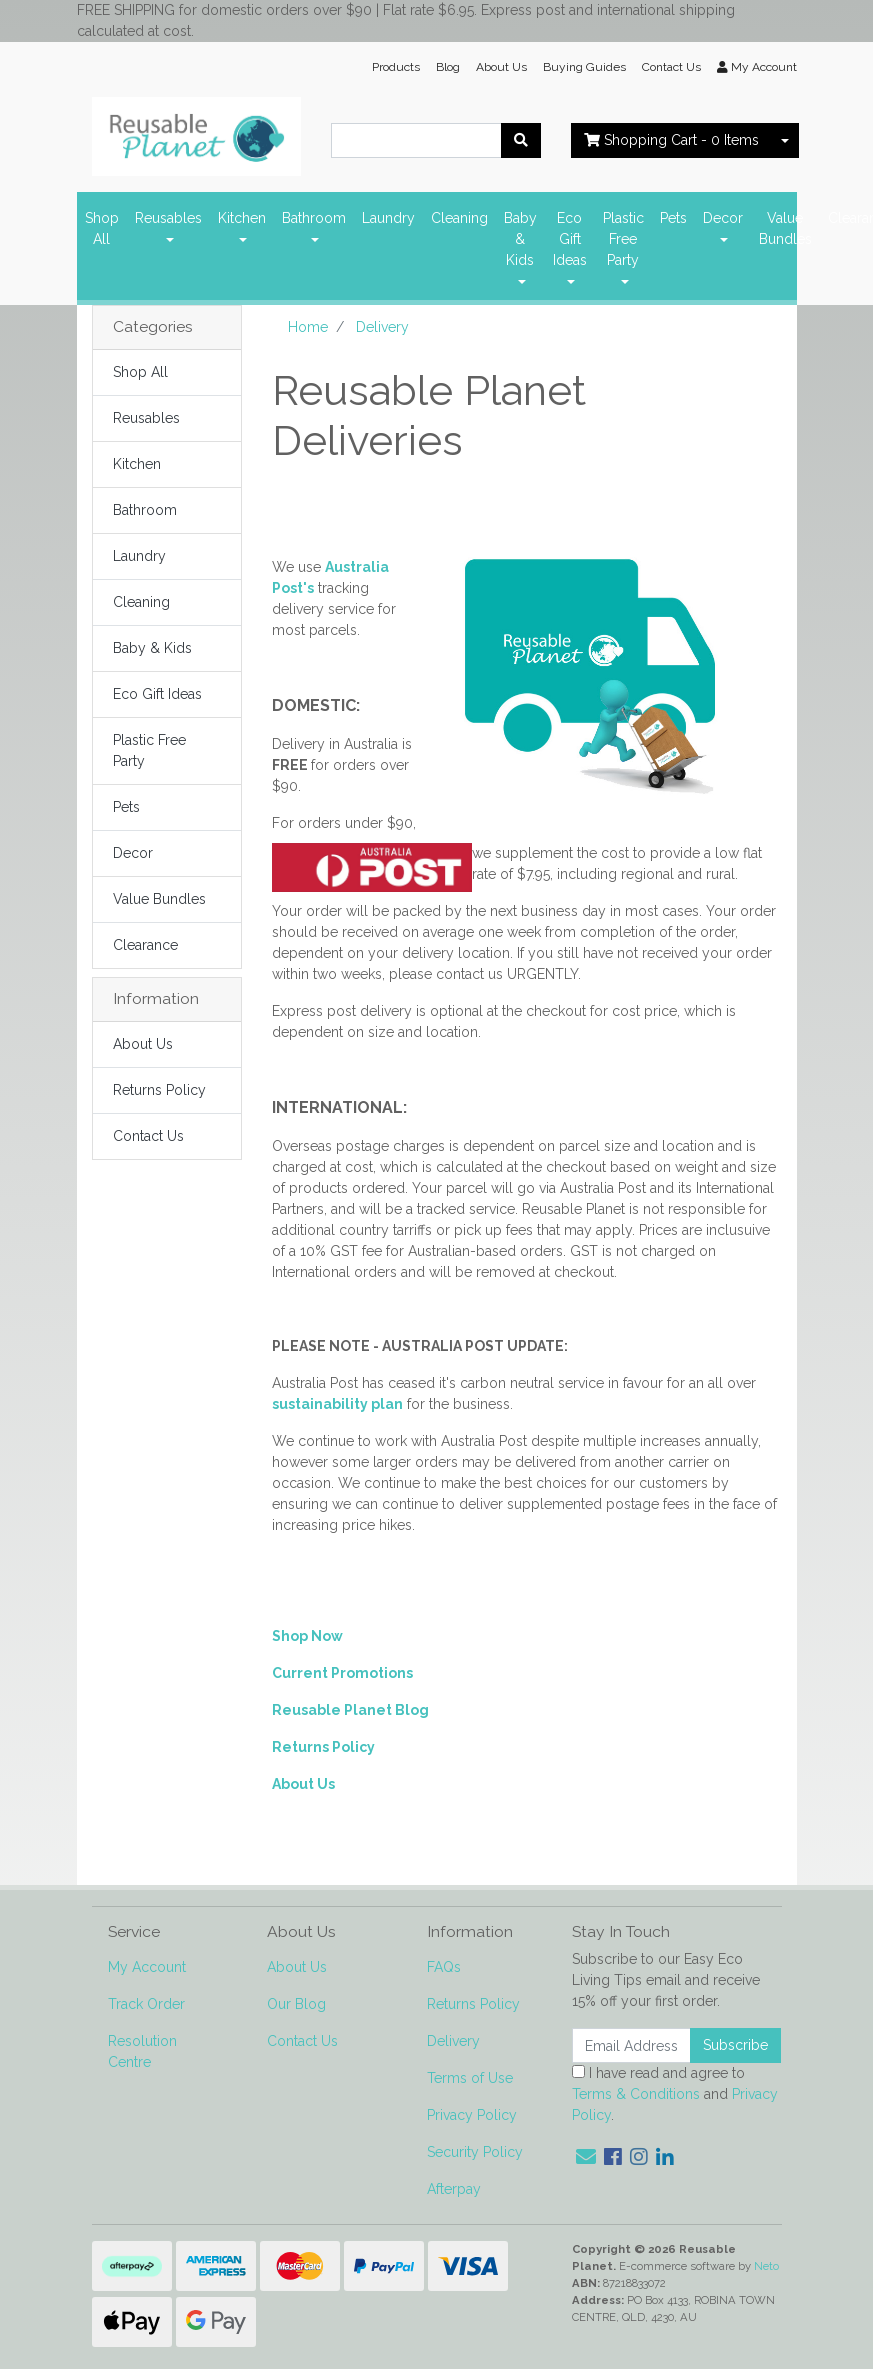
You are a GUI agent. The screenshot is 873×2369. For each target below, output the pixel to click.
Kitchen (242, 218)
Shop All (102, 228)
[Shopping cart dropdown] (785, 140)
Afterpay (454, 2189)
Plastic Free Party (623, 239)
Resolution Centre (142, 2051)
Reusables (168, 218)
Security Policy (475, 2152)
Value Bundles (785, 228)
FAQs (444, 1967)
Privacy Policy (472, 2115)
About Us (501, 67)
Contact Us (671, 67)
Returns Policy (159, 1090)
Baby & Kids (520, 239)
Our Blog (296, 2004)
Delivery (453, 2041)
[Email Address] (632, 2045)
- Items (671, 140)
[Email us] (586, 2157)
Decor (723, 218)
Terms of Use (470, 2078)
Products (396, 67)
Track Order (146, 2004)
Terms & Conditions (636, 2094)
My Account (147, 1967)
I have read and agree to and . (675, 2094)
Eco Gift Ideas (570, 239)
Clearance (145, 945)
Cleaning (459, 218)
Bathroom (314, 218)
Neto (766, 2266)
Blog (448, 67)
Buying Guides (584, 67)
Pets (673, 218)
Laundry (388, 218)
